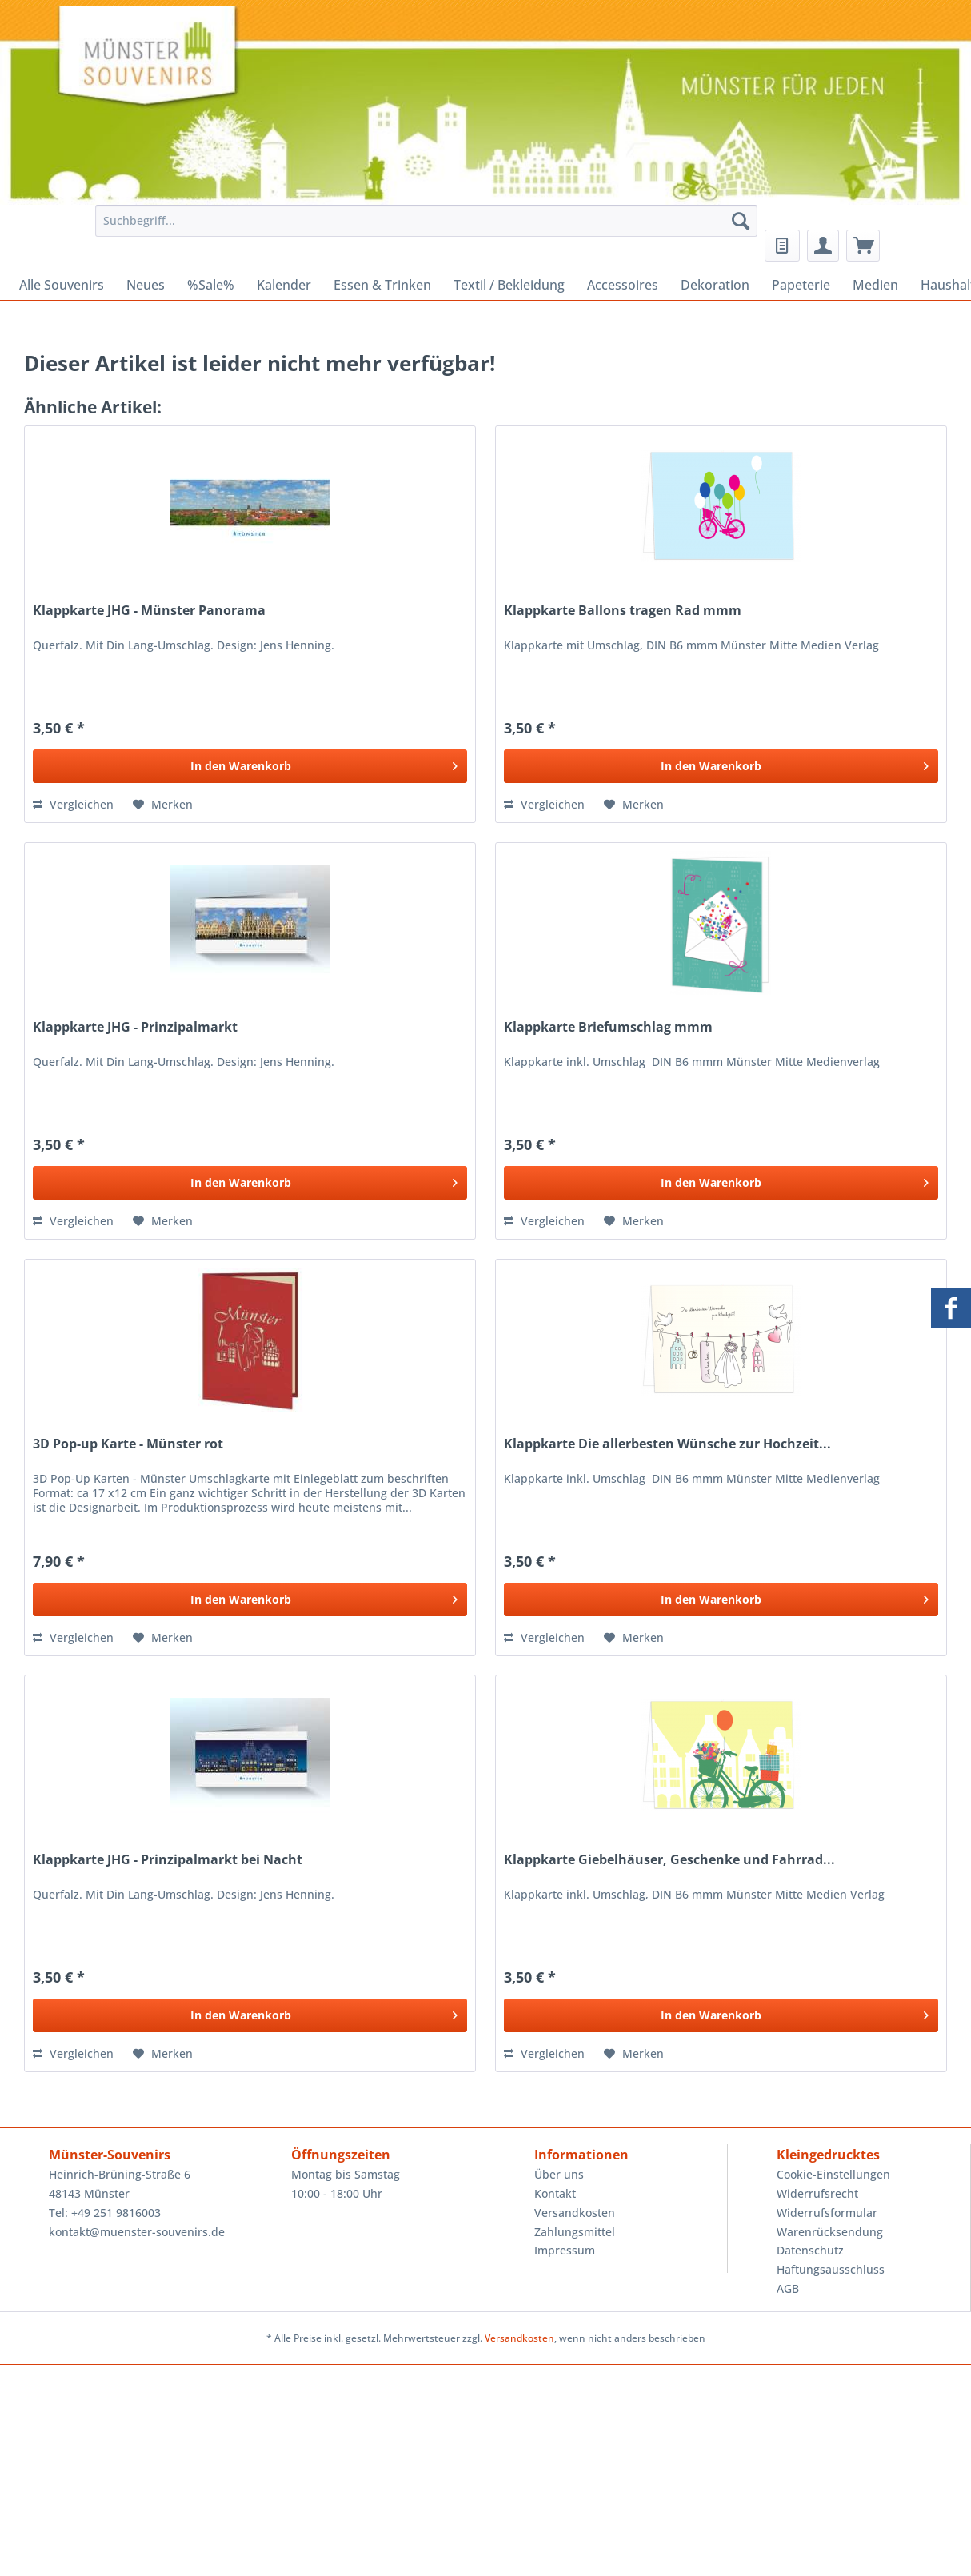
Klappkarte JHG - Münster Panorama (149, 610)
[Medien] (875, 285)
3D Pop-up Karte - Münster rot (128, 1444)
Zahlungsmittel (574, 2231)
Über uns (559, 2174)
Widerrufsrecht (817, 2193)
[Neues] (145, 285)
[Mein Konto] (823, 246)
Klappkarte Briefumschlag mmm (608, 1027)
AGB (788, 2288)
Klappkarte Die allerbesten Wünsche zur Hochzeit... (667, 1444)
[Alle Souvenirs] (61, 285)
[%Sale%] (211, 285)
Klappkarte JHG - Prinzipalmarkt (135, 1027)
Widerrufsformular (827, 2212)
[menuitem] (422, 228)
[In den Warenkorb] (250, 766)
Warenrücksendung (830, 2231)
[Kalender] (284, 285)
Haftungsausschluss (831, 2269)
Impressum (564, 2250)
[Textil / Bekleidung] (509, 285)
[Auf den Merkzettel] (163, 804)
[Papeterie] (801, 285)
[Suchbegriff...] (426, 221)
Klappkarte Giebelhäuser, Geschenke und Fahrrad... (669, 1859)
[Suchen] (740, 221)
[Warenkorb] (863, 246)
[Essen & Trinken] (382, 285)
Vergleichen (73, 804)
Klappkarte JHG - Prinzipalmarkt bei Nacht (167, 1859)
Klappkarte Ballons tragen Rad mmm (622, 610)
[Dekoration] (715, 285)
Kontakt (555, 2193)
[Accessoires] (622, 285)
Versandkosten (574, 2212)
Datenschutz (810, 2250)
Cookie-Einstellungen (833, 2174)
